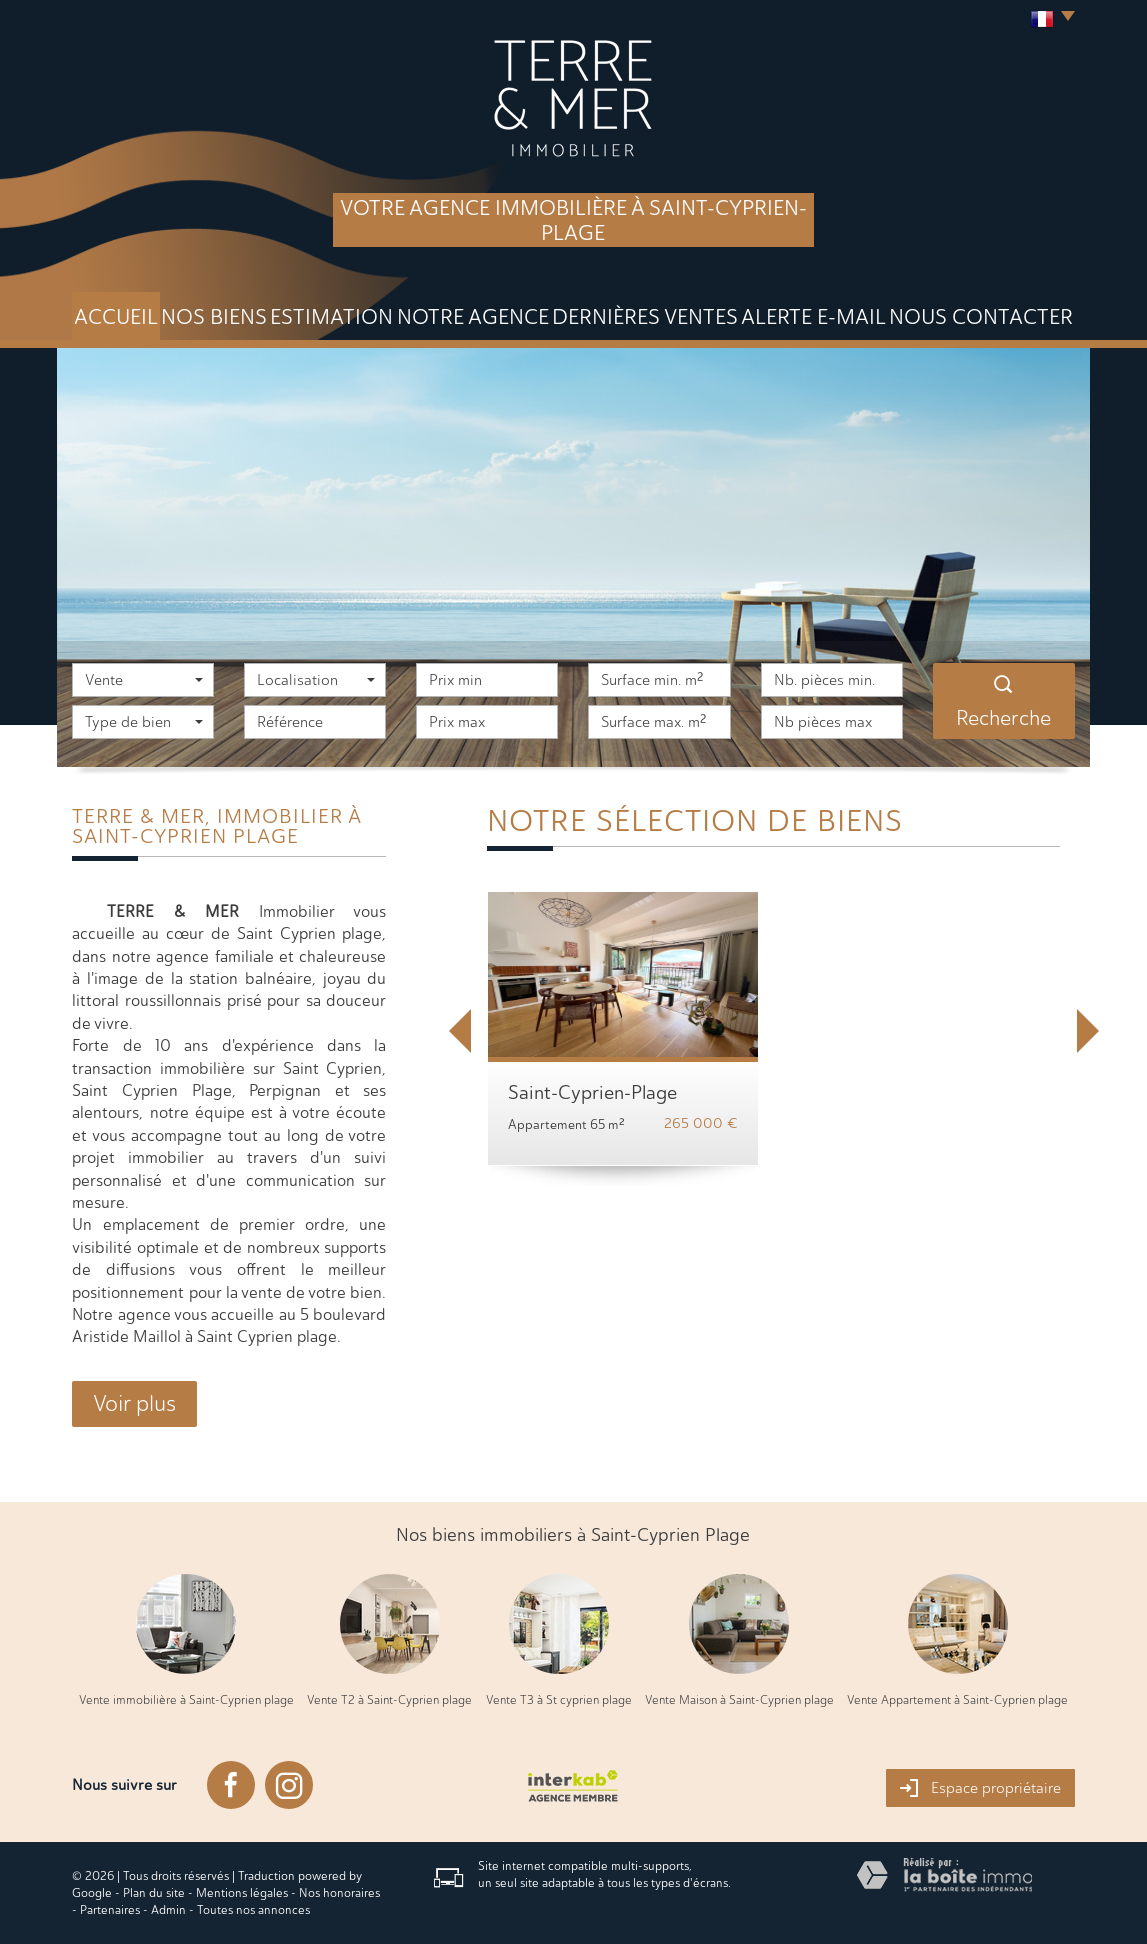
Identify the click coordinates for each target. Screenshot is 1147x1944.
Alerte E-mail (813, 316)
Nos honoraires (339, 1893)
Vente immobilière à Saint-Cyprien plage (186, 1700)
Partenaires (110, 1910)
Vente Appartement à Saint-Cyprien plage (957, 1700)
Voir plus (134, 1403)
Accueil (116, 316)
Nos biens (214, 316)
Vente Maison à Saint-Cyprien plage (739, 1700)
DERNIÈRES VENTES (645, 316)
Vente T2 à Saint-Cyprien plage (389, 1700)
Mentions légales (242, 1893)
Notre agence (473, 316)
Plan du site (154, 1893)
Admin (168, 1910)
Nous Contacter (981, 316)
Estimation (331, 316)
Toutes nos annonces (253, 1910)
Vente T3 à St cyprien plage (559, 1700)
